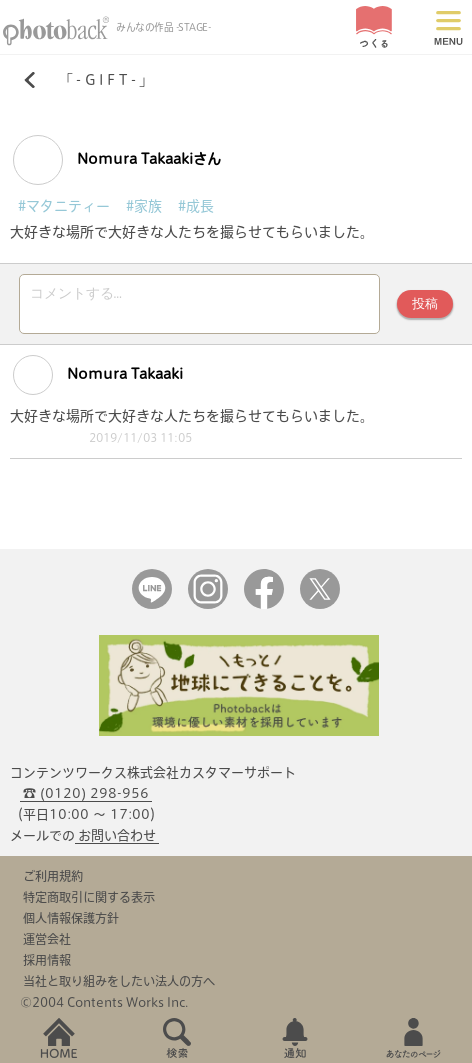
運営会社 (47, 939)
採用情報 (47, 960)
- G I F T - (106, 80)
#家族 (144, 206)
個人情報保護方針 (71, 918)
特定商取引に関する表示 (89, 897)
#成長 (196, 206)
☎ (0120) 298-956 (86, 793)
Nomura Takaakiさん (117, 160)
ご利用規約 (53, 876)
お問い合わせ (117, 835)
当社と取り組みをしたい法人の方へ (119, 981)
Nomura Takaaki (98, 375)
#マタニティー (64, 206)
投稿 (425, 303)
